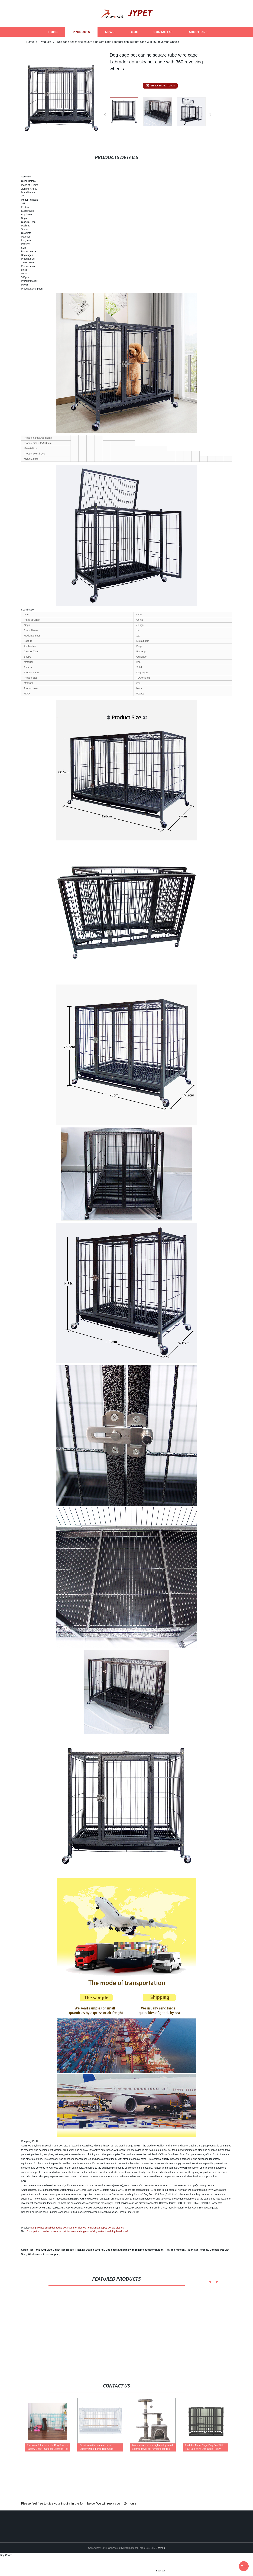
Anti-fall (99, 2249)
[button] (105, 114)
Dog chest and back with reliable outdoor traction (134, 2249)
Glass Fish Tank (30, 2249)
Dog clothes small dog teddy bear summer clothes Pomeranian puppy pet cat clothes (77, 2227)
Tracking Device (84, 2249)
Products (81, 78)
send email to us (160, 85)
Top (243, 2565)
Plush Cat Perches (197, 2249)
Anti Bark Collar (50, 2249)
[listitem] (126, 113)
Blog (134, 78)
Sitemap (160, 2547)
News (110, 78)
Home (53, 78)
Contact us (163, 78)
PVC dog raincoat (175, 2249)
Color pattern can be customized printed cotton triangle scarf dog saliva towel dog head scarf (77, 2231)
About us (197, 78)
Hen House (67, 2249)
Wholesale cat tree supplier (43, 2254)
